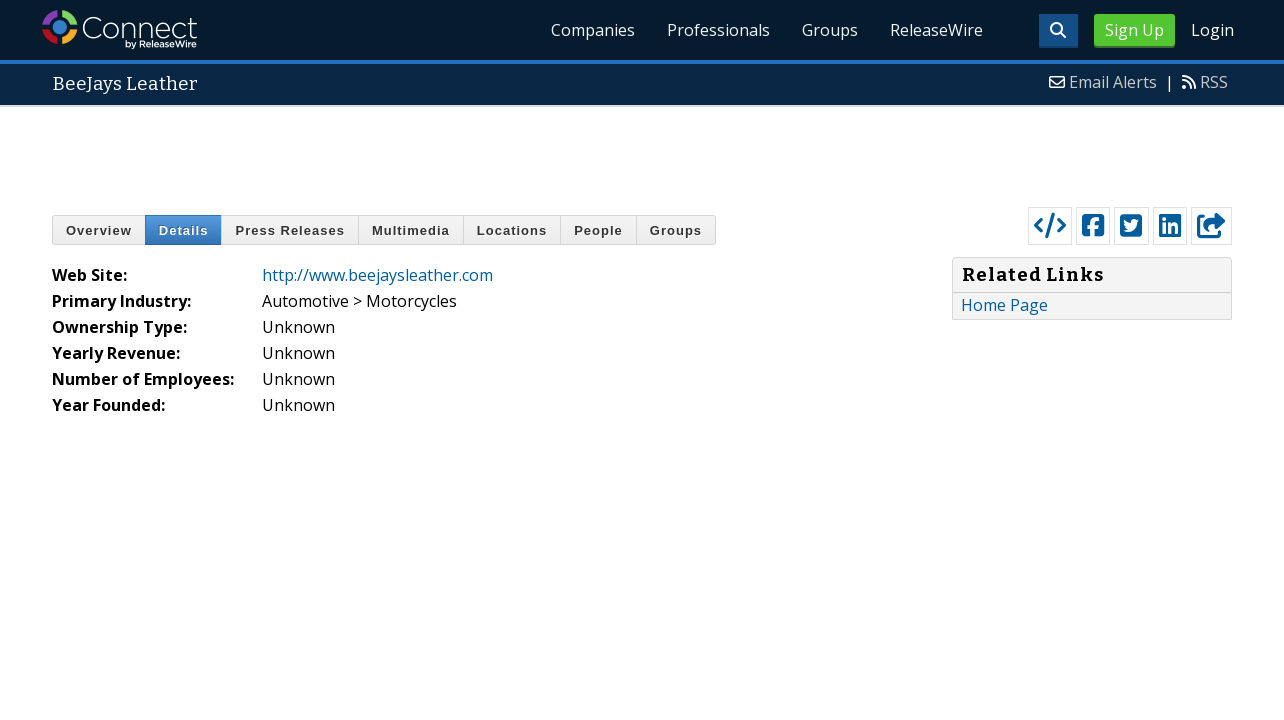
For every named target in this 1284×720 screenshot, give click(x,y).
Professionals (718, 30)
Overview (99, 230)
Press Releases (289, 230)
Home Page (1004, 305)
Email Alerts (1113, 82)
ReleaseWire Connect (119, 29)
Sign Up (1134, 30)
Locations (512, 230)
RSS (1214, 82)
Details (184, 230)
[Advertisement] (642, 152)
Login (1212, 30)
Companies (593, 30)
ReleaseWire (936, 30)
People (598, 230)
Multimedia (411, 230)
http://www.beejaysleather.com (377, 275)
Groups (830, 30)
